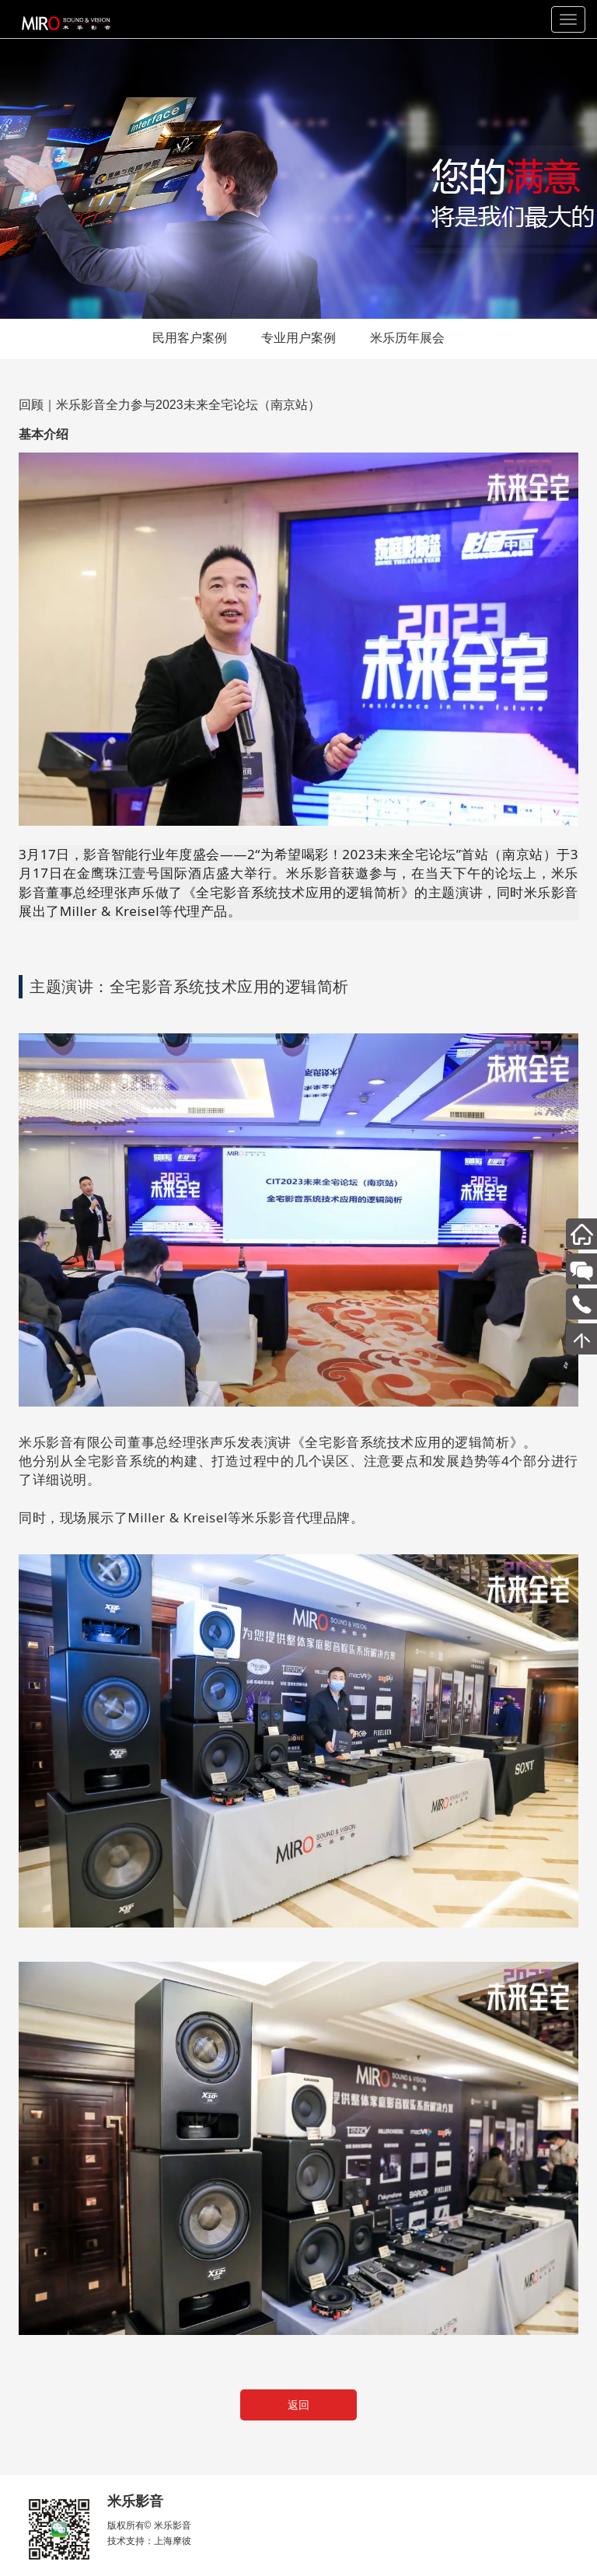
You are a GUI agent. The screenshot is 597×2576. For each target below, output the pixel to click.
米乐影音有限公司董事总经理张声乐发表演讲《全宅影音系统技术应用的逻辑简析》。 (278, 1442)
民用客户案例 (189, 337)
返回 (298, 2405)
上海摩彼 (172, 2541)
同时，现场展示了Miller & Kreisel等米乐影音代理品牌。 (191, 1517)
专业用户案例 (298, 337)
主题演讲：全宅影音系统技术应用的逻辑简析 (189, 986)
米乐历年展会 (407, 337)
